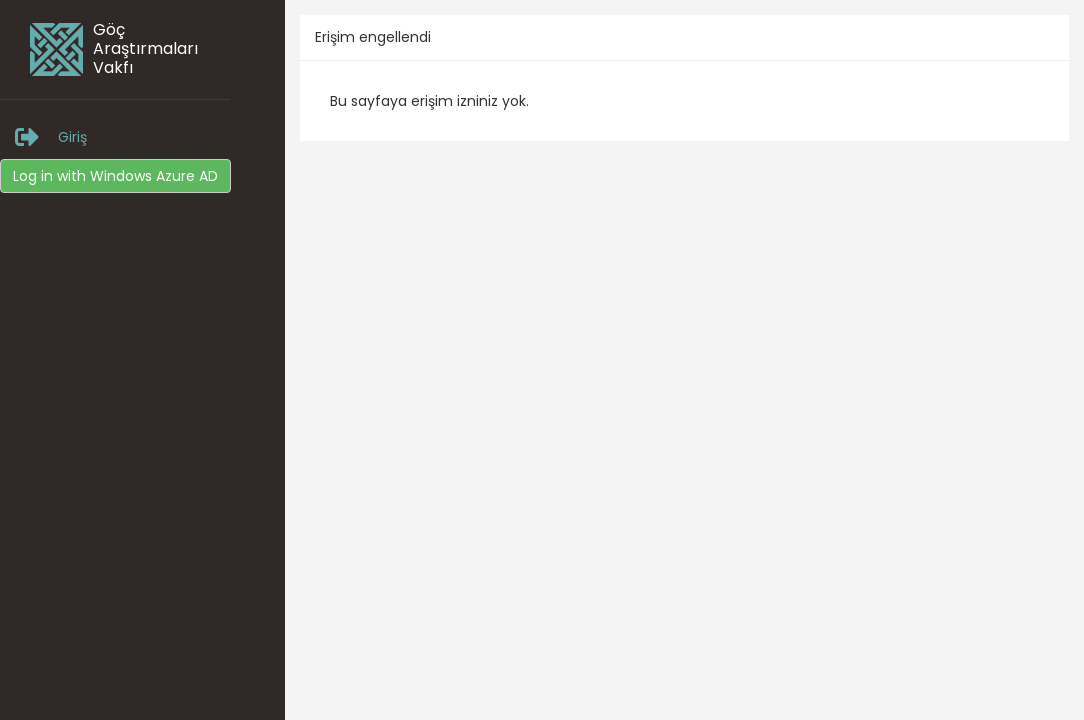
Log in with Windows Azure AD (115, 176)
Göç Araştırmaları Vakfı (145, 48)
